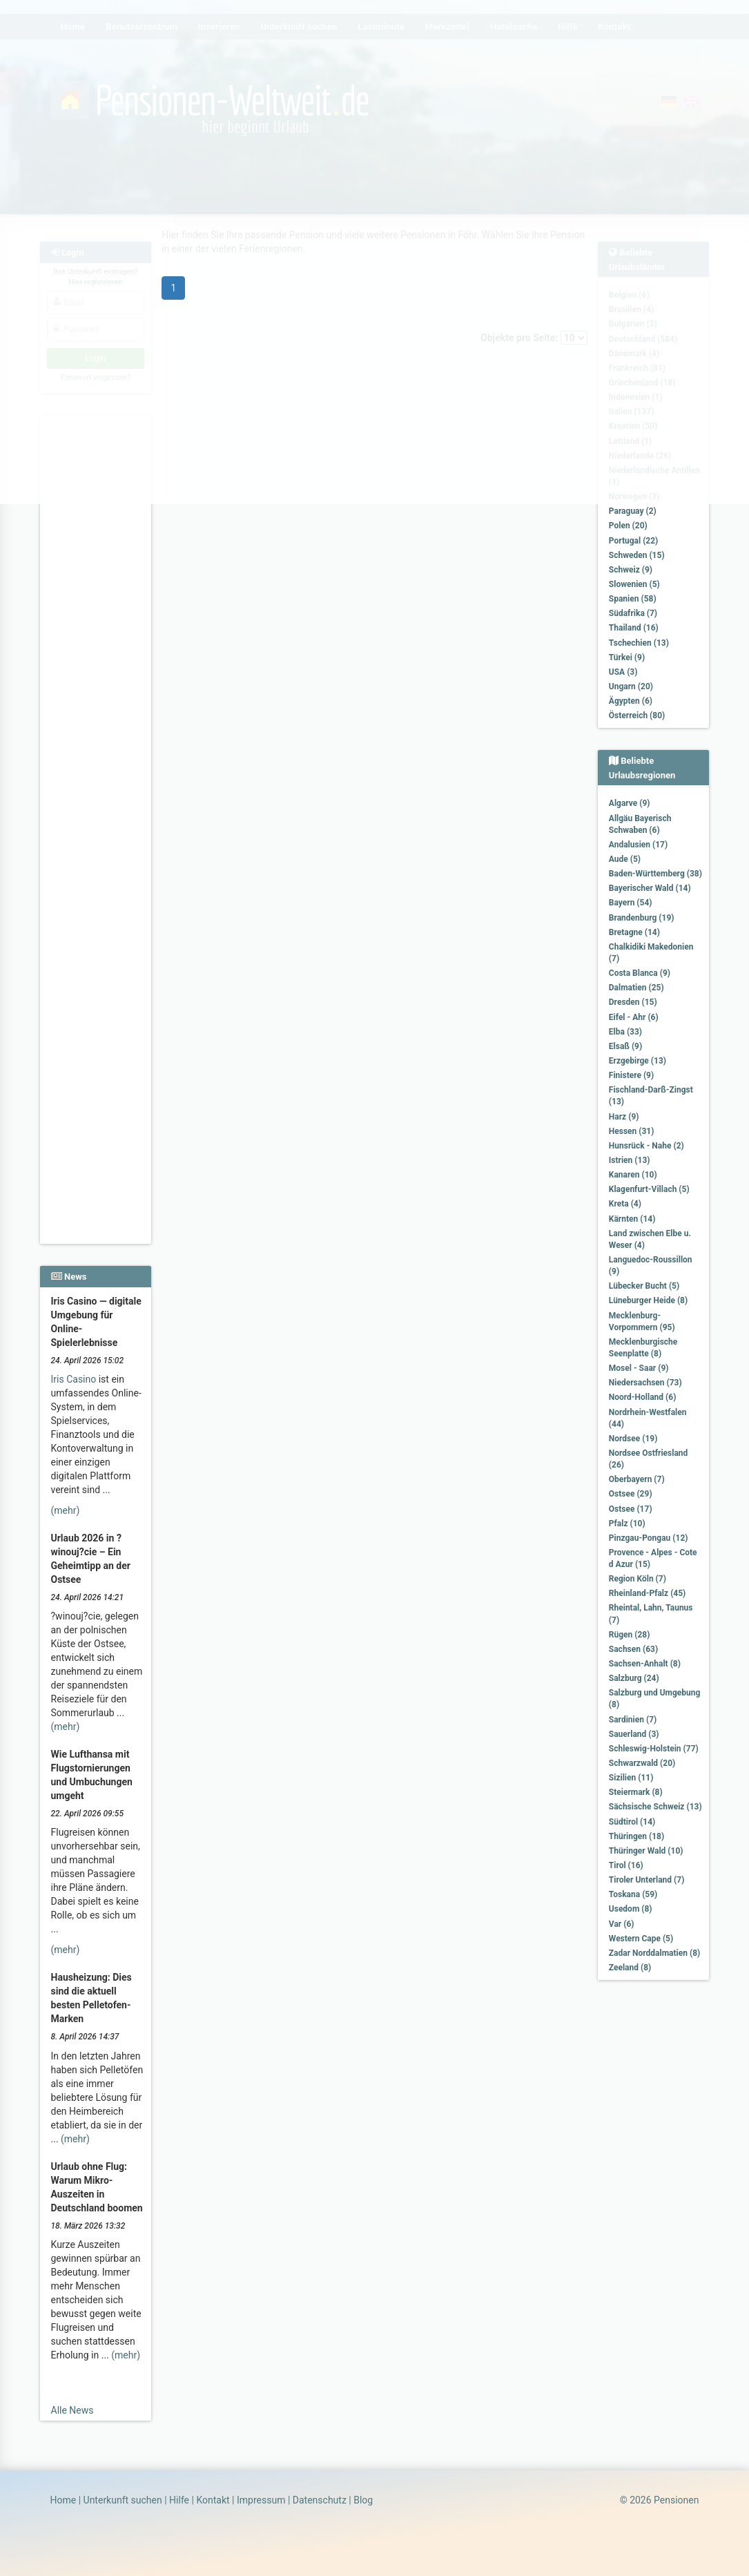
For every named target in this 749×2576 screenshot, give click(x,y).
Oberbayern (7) (637, 1479)
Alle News (72, 2410)
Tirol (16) (626, 1865)
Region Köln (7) (637, 1579)
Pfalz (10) (627, 1523)
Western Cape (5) (641, 1938)
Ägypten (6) (630, 701)
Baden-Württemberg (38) (655, 873)
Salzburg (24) (634, 1678)
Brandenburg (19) (641, 918)
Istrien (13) (629, 1160)
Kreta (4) (625, 1204)
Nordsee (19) (633, 1438)
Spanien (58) (632, 599)
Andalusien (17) (638, 844)
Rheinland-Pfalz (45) (647, 1593)
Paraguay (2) (632, 511)
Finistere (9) (631, 1075)
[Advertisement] (96, 622)
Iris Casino (74, 1379)
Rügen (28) (629, 1635)
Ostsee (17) (630, 1509)
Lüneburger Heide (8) (648, 1300)
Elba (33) (625, 1032)
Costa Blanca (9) (639, 973)
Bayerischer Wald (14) (650, 888)
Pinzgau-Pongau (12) (648, 1538)
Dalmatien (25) (636, 987)
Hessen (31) (631, 1131)
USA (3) (623, 672)
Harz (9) (624, 1117)
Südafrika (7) (633, 613)
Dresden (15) (633, 1002)
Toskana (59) (633, 1894)
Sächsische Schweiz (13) (655, 1806)
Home (63, 2500)
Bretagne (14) (634, 932)
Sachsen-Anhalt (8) (645, 1664)
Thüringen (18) (636, 1836)
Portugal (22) (634, 541)
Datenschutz (320, 2500)
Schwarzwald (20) (642, 1763)
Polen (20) (628, 525)
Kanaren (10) (633, 1175)
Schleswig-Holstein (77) (654, 1748)
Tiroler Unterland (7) (647, 1880)
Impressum (261, 2500)
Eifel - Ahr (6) (634, 1017)
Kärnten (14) (632, 1219)
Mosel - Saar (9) (639, 1368)
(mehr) (65, 1510)
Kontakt (212, 2500)
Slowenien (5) (634, 584)
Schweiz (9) (630, 570)
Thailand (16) (634, 628)
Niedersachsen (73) (645, 1382)
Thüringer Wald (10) (646, 1851)
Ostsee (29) (630, 1494)
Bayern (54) (630, 902)
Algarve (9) (629, 803)
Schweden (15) (637, 555)
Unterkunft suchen (123, 2500)
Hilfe (179, 2500)
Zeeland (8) (630, 1967)
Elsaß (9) (625, 1046)
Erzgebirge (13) (637, 1061)
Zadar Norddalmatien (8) (654, 1953)
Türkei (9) (627, 657)
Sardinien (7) (632, 1719)
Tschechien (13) (639, 643)
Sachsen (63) (633, 1649)
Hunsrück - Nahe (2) (646, 1146)
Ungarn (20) (631, 686)
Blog (363, 2500)
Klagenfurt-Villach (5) (649, 1189)
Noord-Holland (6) (643, 1397)
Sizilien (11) (631, 1777)
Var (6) (621, 1924)
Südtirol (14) (632, 1822)
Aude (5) (625, 859)
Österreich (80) (637, 715)
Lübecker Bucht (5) (644, 1286)
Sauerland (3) (634, 1734)
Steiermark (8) (636, 1792)
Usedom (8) (630, 1909)
